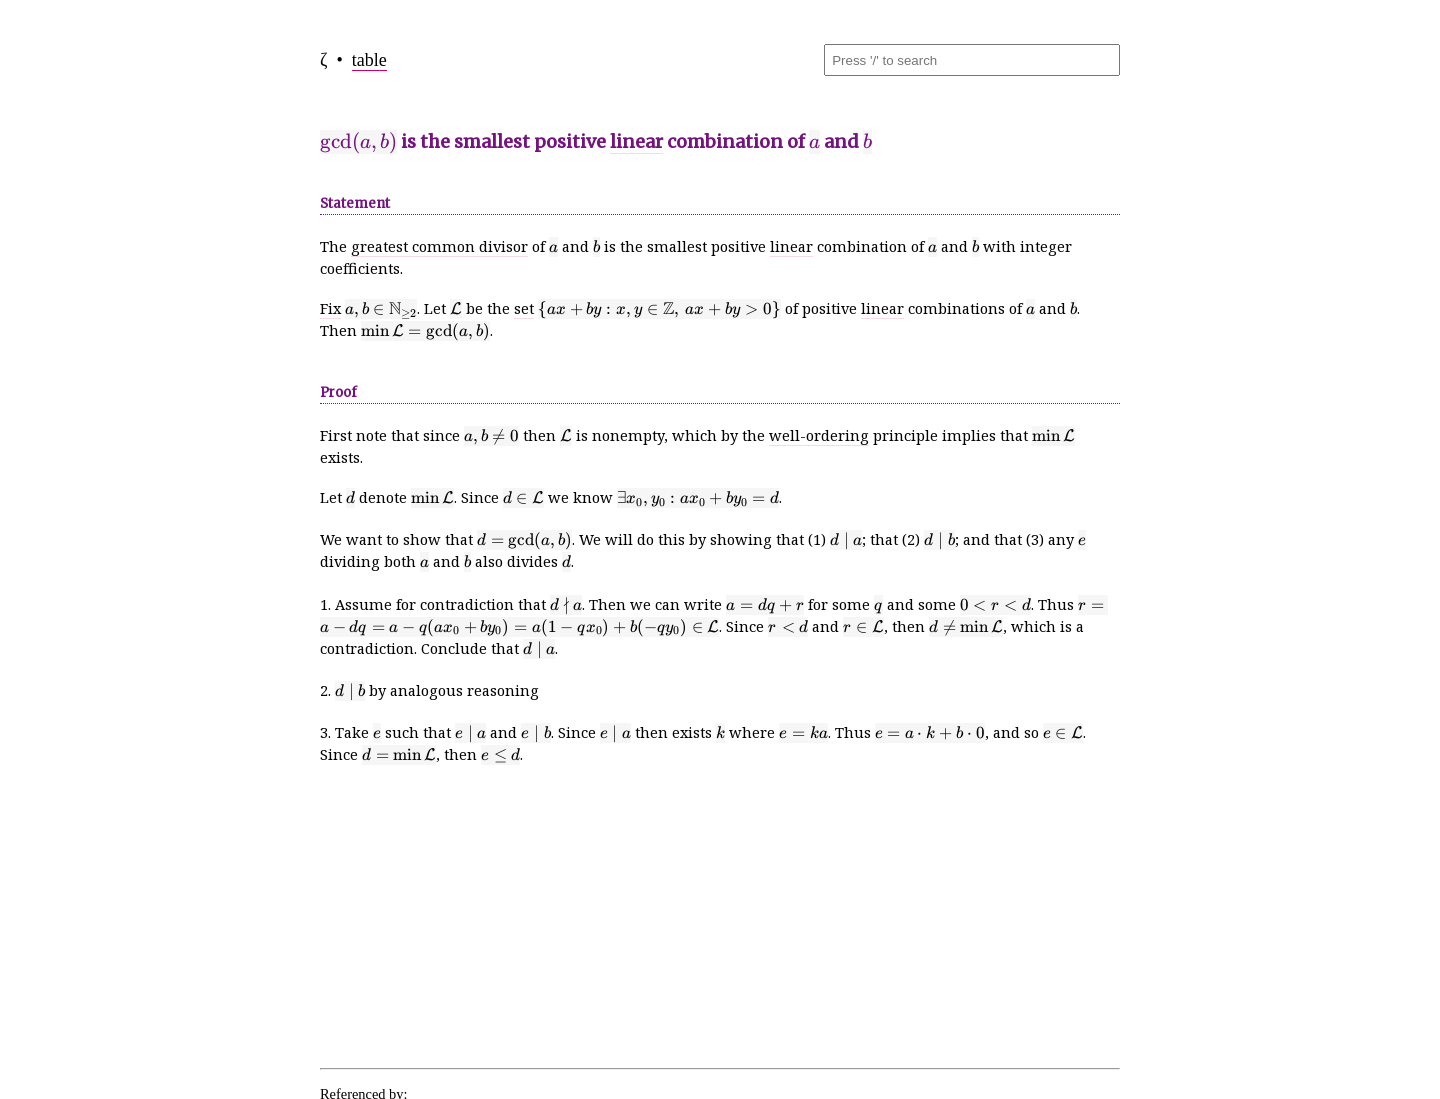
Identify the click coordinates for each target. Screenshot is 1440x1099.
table (369, 60)
